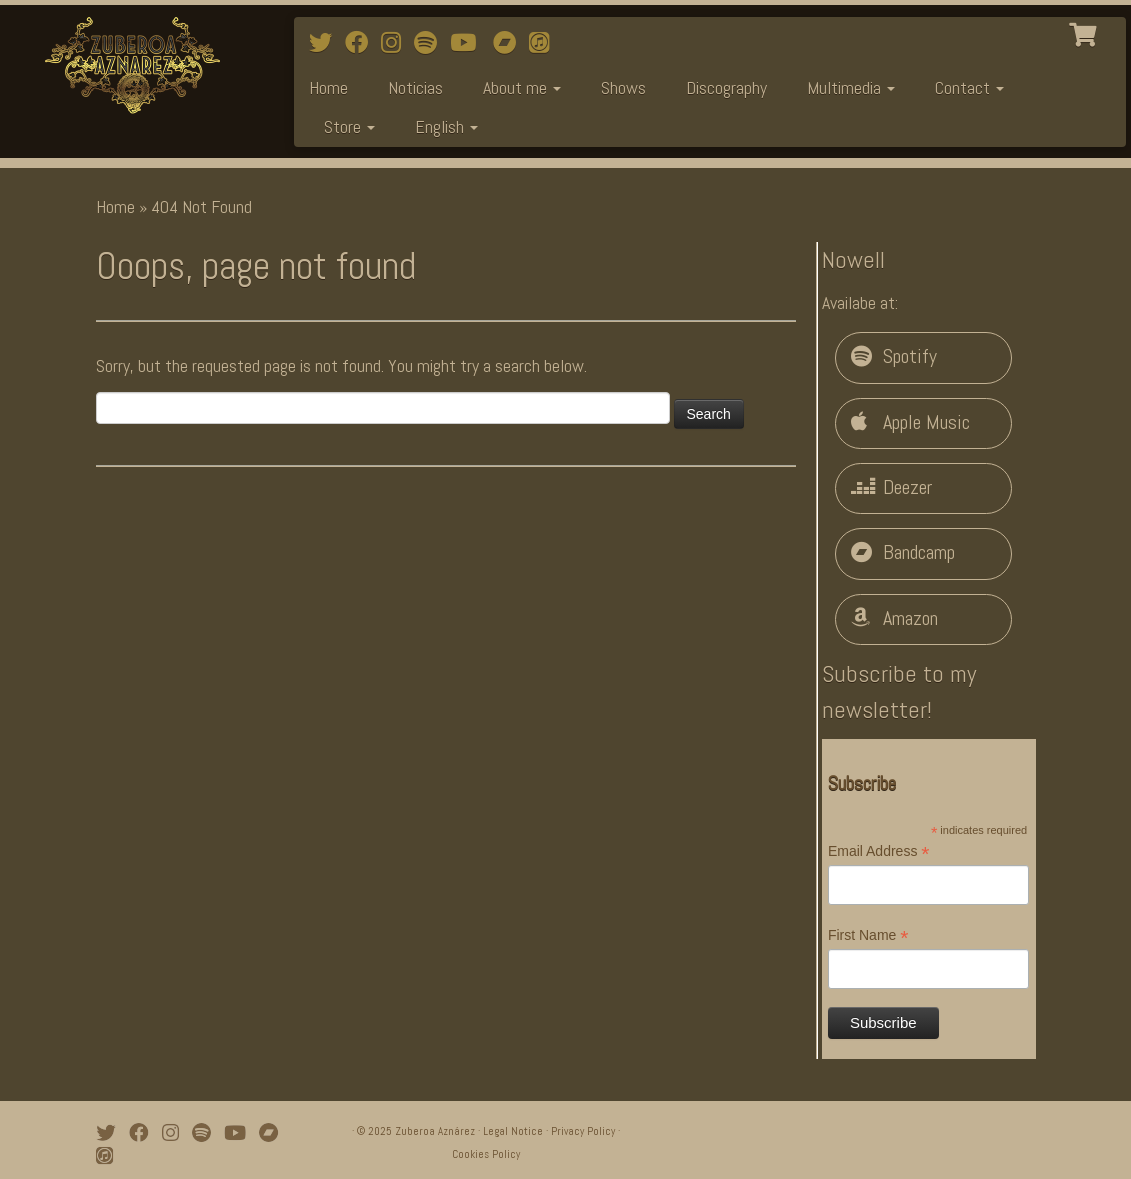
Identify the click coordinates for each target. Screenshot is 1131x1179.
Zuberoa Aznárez (435, 1131)
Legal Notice (513, 1131)
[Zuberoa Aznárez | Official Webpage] (132, 65)
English (446, 126)
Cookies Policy (486, 1154)
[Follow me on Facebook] (363, 43)
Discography (726, 87)
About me (522, 87)
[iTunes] (545, 43)
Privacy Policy (583, 1131)
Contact (969, 87)
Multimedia (851, 87)
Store (349, 126)
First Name (868, 936)
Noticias (415, 87)
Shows (623, 87)
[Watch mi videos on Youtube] (469, 43)
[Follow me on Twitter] (327, 43)
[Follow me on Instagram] (397, 43)
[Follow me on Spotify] (432, 43)
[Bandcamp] (511, 43)
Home (328, 87)
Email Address (879, 852)
